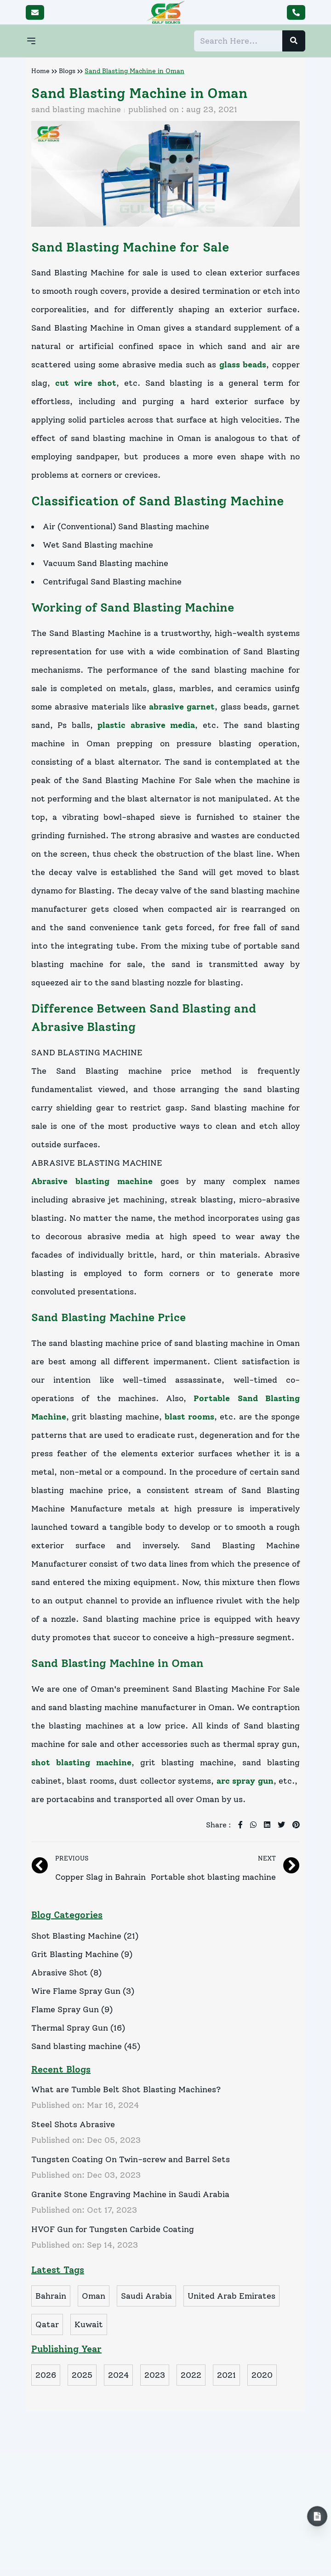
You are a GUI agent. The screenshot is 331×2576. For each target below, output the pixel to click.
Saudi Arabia (146, 2296)
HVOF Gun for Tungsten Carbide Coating (112, 2229)
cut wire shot (85, 383)
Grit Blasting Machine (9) (81, 1954)
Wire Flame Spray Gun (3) (82, 1991)
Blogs (67, 71)
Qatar (47, 2324)
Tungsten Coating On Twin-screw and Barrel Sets (130, 2159)
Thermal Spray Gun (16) (78, 2028)
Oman (93, 2296)
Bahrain (50, 2296)
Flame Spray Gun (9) (72, 2009)
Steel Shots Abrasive (73, 2124)
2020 (262, 2375)
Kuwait (88, 2324)
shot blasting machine (81, 1762)
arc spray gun (245, 1781)
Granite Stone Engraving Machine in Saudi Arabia (130, 2194)
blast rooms (189, 1417)
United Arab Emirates (231, 2296)
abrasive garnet (182, 707)
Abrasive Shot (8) (66, 1973)
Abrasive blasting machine (92, 1181)
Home (40, 71)
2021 (226, 2375)
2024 (118, 2375)
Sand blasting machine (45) (85, 2046)
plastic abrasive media (146, 725)
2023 (154, 2375)
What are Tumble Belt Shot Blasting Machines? (126, 2089)
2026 (45, 2375)
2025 (82, 2375)
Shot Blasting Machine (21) (84, 1936)
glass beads (243, 365)
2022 (191, 2375)
